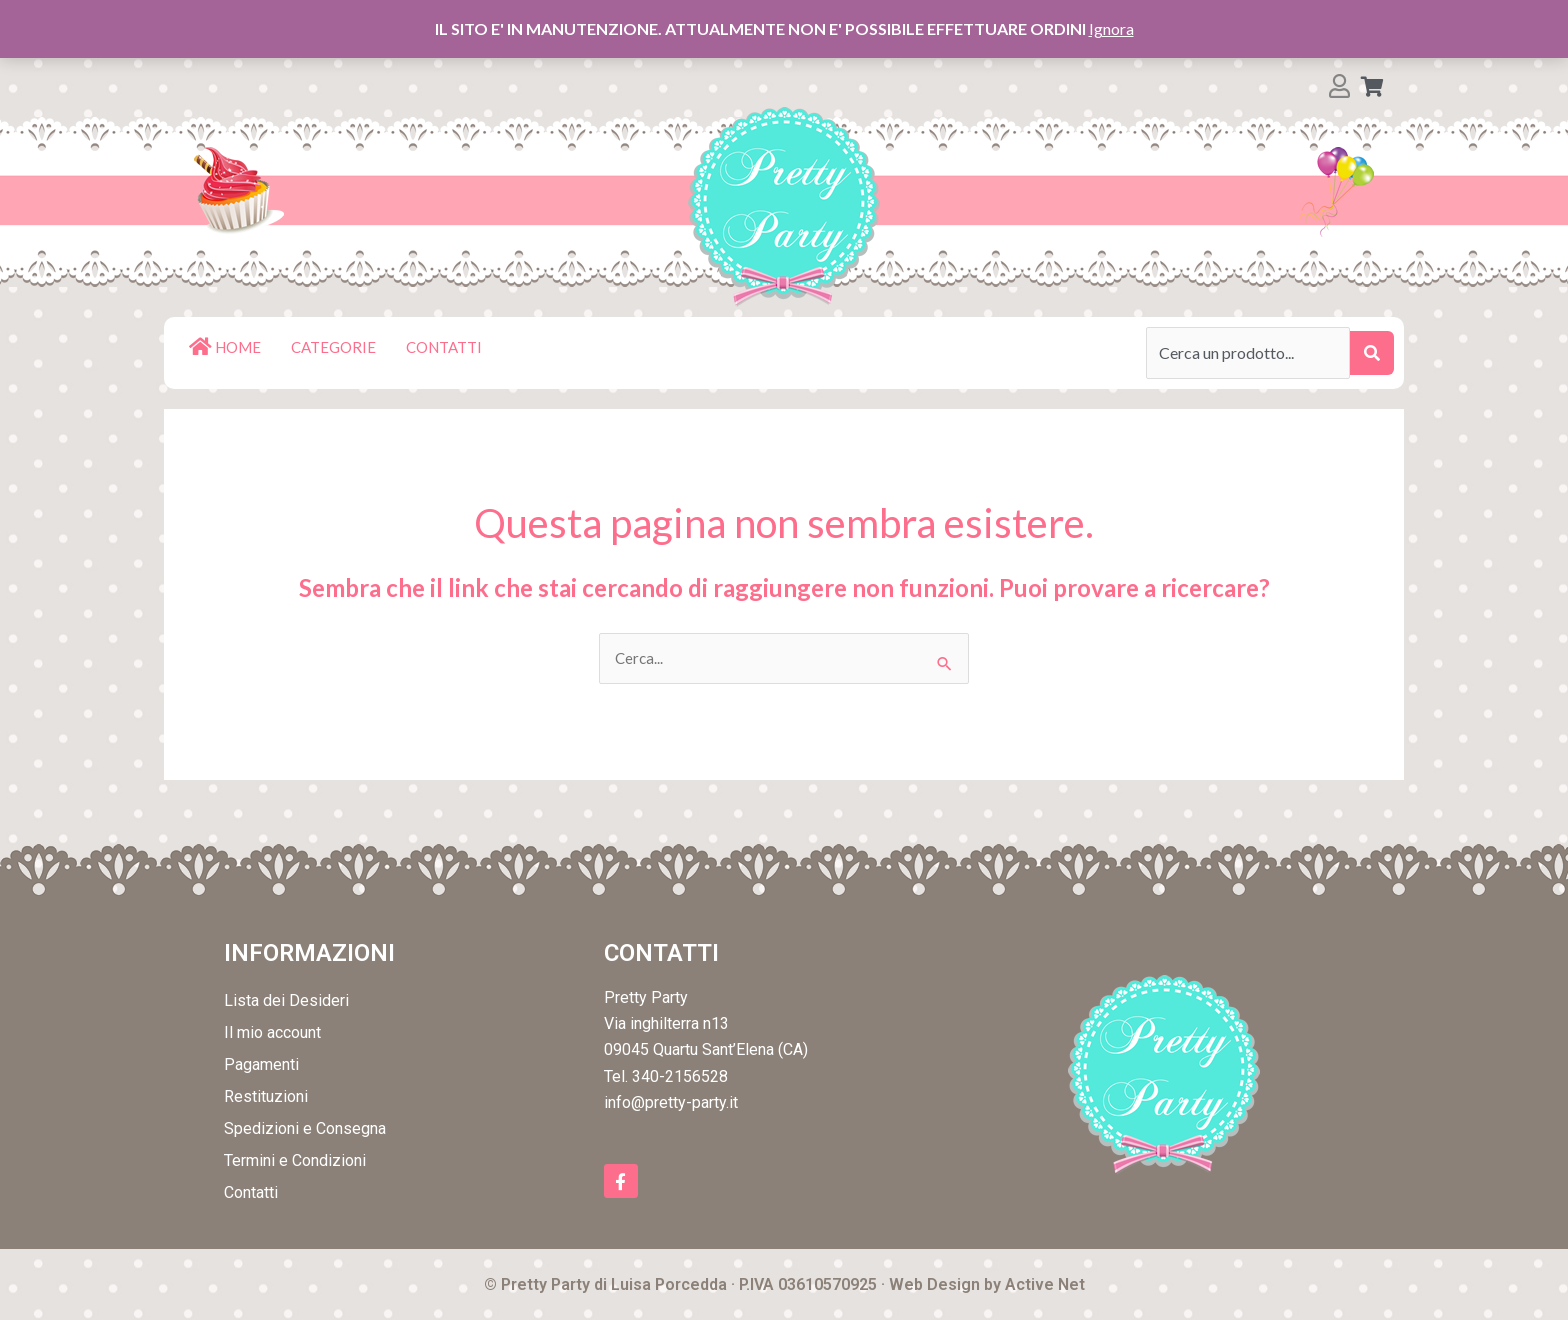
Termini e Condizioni (295, 1161)
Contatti (251, 1193)
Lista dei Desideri (286, 1001)
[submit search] (1372, 353)
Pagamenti (261, 1065)
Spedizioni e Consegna (305, 1129)
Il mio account (272, 1033)
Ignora (1111, 28)
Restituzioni (266, 1097)
